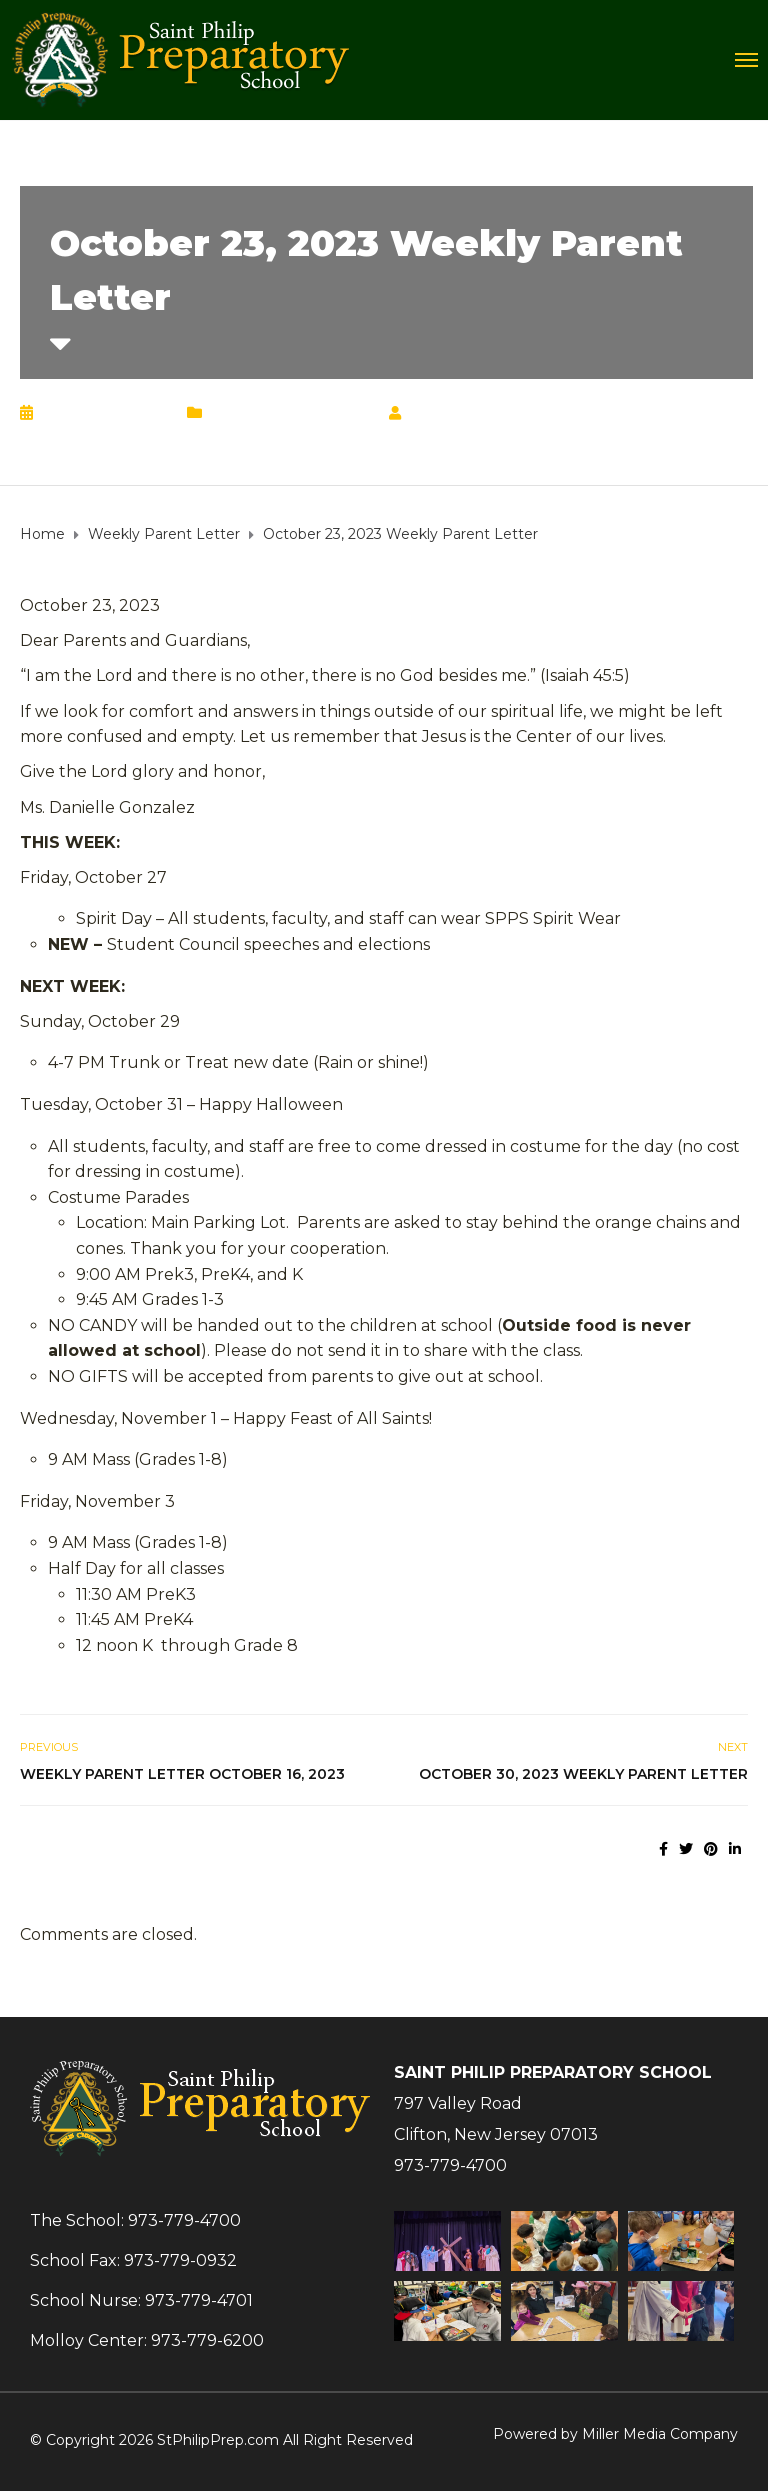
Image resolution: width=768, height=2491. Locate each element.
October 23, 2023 (105, 412)
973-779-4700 (450, 2165)
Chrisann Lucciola (495, 412)
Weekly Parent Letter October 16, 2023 (182, 1774)
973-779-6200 (207, 2340)
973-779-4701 (199, 2300)
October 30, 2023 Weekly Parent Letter (583, 1774)
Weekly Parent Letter (291, 412)
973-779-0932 (180, 2260)
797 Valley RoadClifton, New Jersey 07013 (496, 2119)
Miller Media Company (660, 2434)
